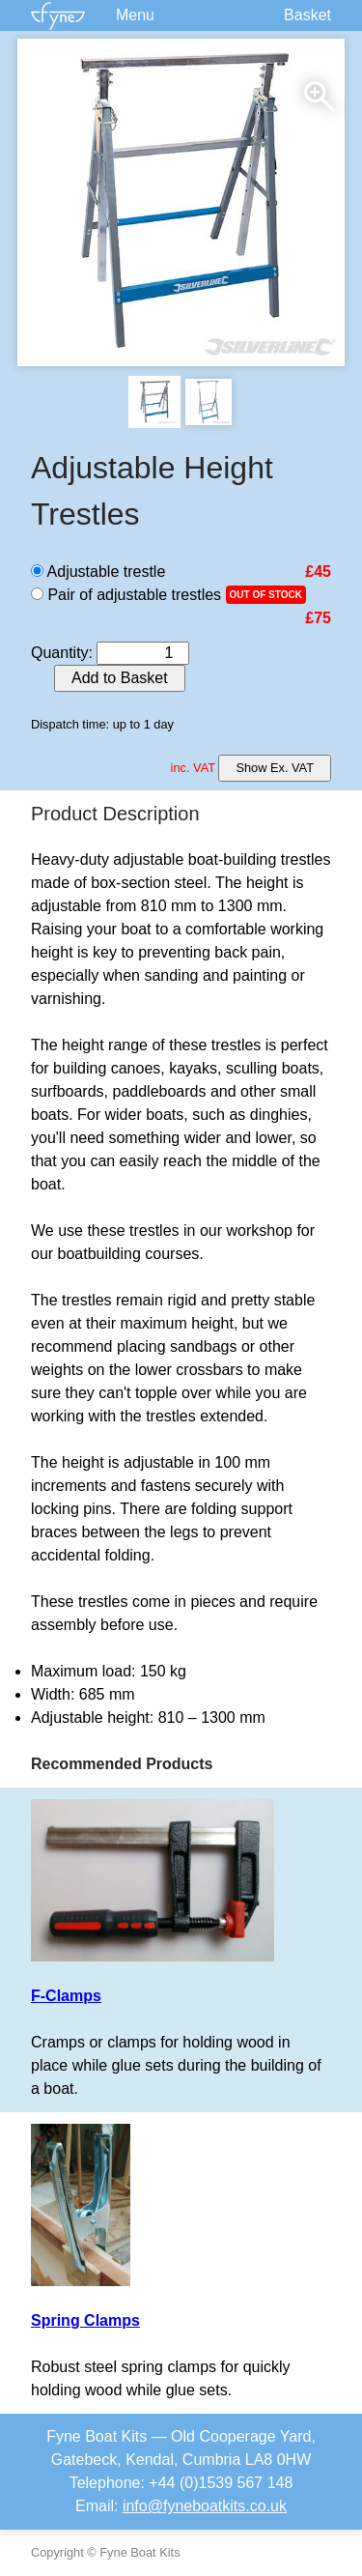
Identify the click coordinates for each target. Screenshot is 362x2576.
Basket (307, 15)
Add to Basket (119, 678)
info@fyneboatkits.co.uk (205, 2506)
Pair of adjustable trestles (126, 595)
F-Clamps (66, 1996)
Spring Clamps (85, 2320)
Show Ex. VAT (275, 767)
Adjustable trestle (98, 571)
